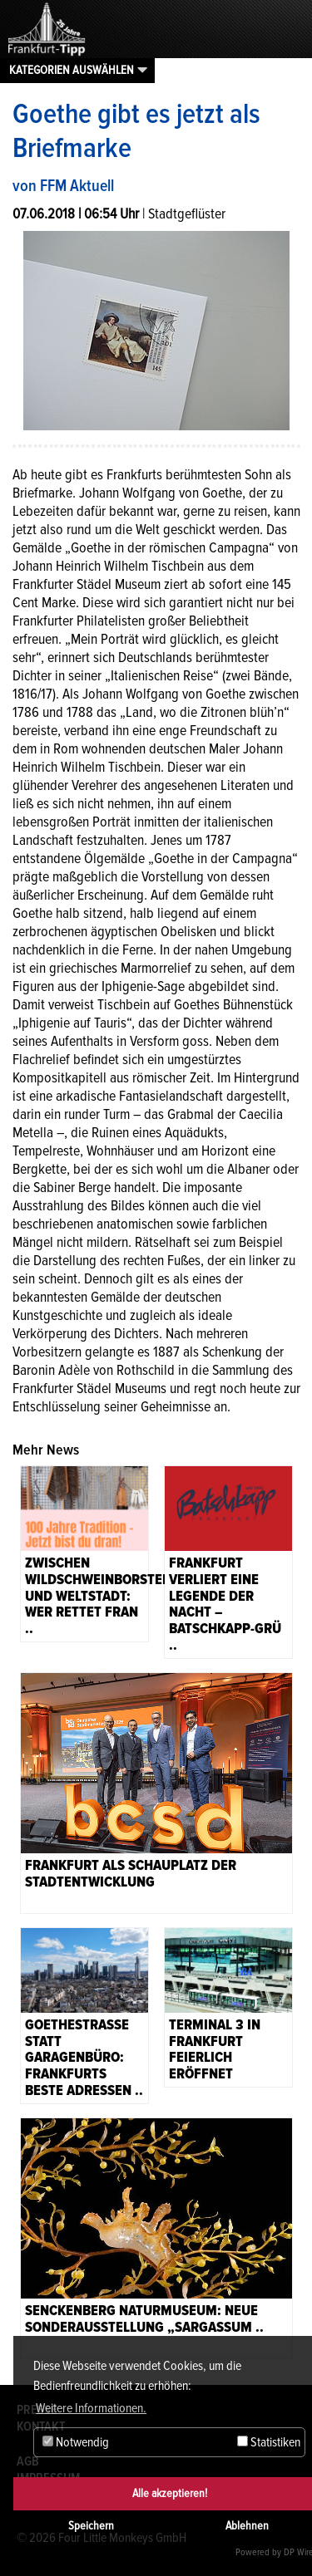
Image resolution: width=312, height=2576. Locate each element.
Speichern (91, 2526)
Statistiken (268, 2442)
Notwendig (75, 2442)
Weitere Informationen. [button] (91, 2408)
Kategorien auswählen (71, 69)
